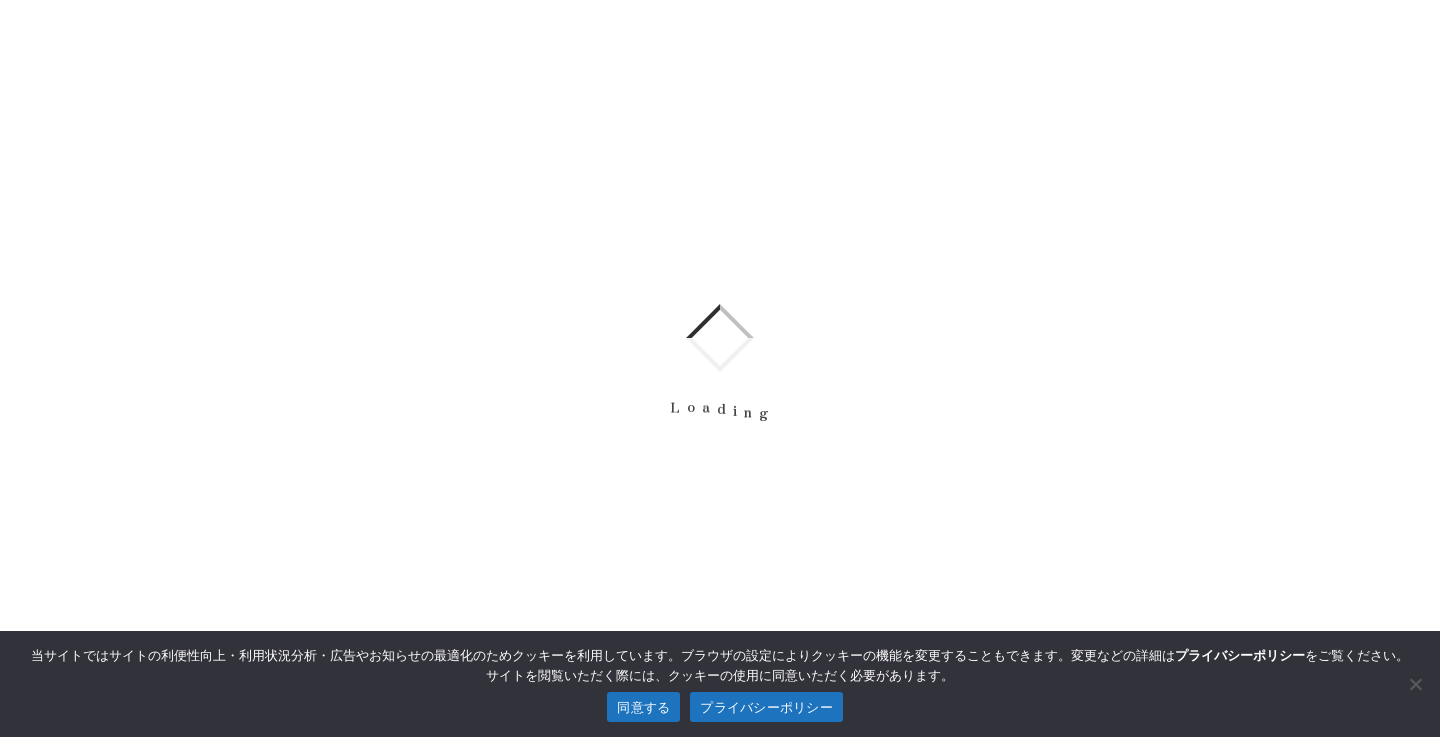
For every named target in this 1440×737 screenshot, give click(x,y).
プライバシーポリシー (766, 707)
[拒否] (1415, 684)
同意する (643, 707)
